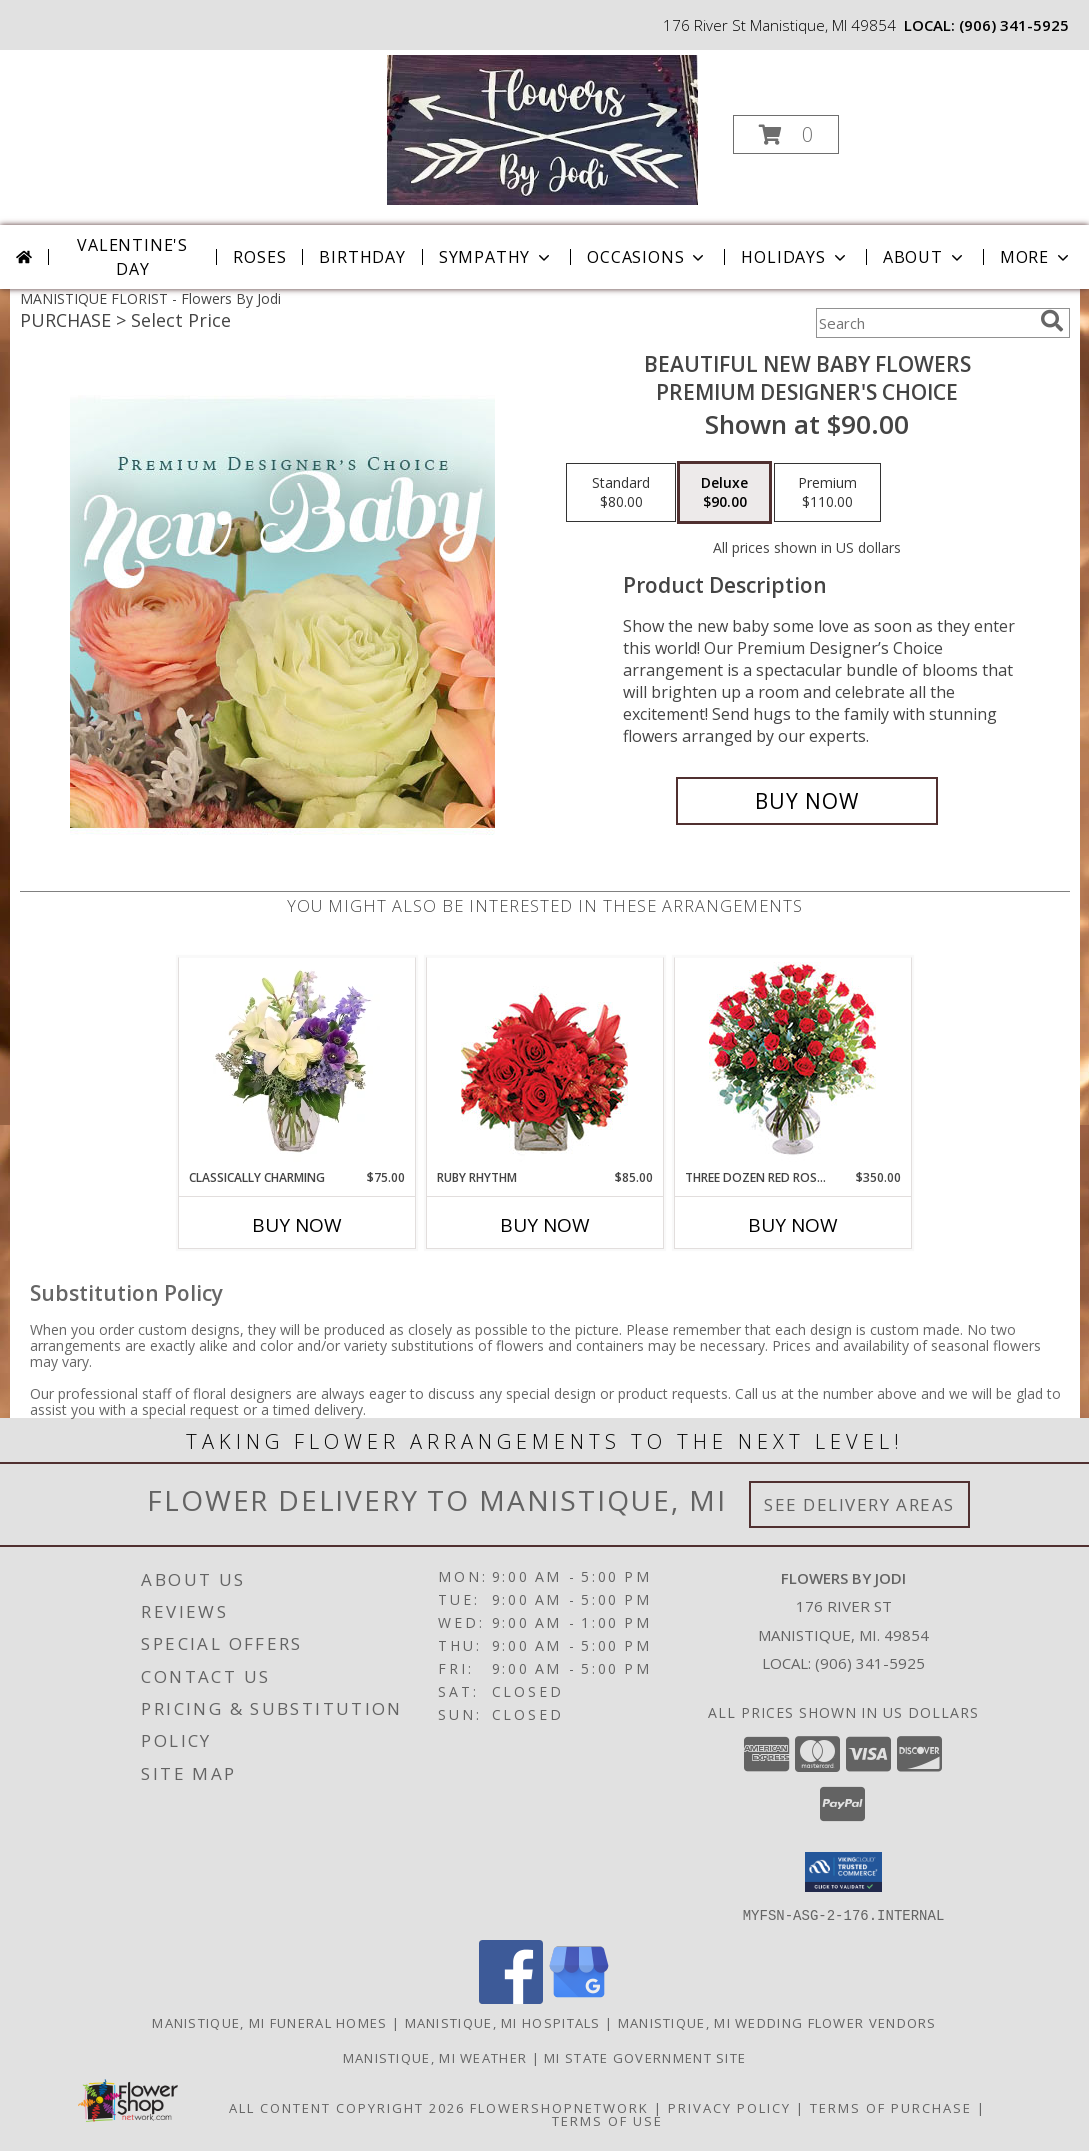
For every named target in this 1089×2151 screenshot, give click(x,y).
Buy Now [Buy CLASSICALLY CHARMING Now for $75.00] (297, 1225)
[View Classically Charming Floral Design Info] (296, 1063)
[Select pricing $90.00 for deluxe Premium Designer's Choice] (724, 493)
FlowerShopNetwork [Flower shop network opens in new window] (559, 2107)
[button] (786, 134)
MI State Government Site (645, 2057)
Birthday (362, 257)
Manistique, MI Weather (435, 2057)
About (925, 257)
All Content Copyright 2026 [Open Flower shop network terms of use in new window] (347, 2107)
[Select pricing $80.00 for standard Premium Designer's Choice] (621, 493)
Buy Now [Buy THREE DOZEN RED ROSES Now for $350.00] (793, 1225)
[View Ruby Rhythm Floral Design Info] (544, 1063)
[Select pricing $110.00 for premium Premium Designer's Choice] (827, 493)
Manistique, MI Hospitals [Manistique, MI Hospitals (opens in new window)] (503, 2022)
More (1036, 257)
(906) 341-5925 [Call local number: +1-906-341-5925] (1014, 25)
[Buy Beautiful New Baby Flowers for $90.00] (807, 801)
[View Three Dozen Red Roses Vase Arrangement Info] (792, 1063)
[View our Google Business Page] (579, 1997)
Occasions (647, 257)
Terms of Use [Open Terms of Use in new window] (607, 2120)
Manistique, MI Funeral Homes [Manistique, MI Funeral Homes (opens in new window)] (269, 2022)
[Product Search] (924, 323)
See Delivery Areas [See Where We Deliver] (859, 1504)
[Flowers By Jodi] (542, 128)
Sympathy (496, 257)
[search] (1052, 321)
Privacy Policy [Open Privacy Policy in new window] (729, 2107)
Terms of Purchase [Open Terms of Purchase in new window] (891, 2107)
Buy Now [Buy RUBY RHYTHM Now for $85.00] (545, 1225)
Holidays (795, 257)
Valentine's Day (132, 257)
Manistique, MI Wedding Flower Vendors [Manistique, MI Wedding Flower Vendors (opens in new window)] (777, 2022)
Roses (259, 257)
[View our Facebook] (511, 1997)
